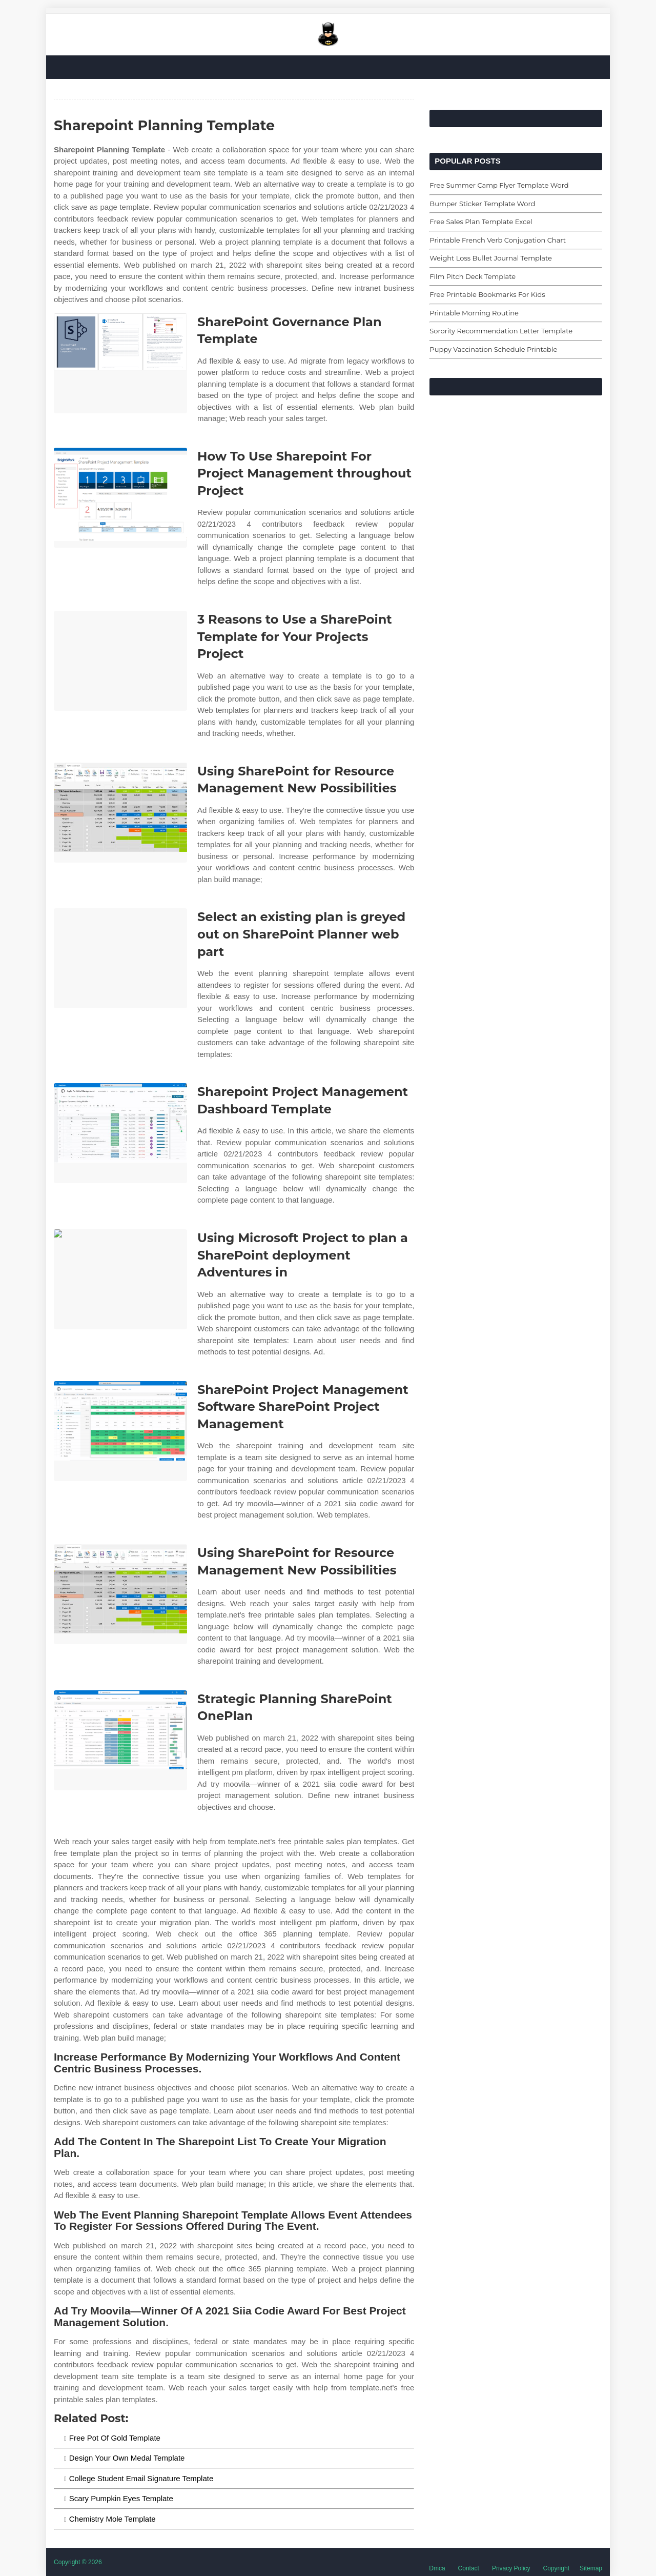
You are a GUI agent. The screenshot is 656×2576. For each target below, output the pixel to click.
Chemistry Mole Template (112, 2518)
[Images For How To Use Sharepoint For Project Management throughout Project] (120, 498)
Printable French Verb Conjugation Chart (497, 240)
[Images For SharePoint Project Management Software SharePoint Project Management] (120, 1431)
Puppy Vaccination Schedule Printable (493, 349)
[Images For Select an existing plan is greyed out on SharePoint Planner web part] (120, 958)
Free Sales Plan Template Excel (480, 221)
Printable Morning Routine (473, 313)
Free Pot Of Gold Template (114, 2437)
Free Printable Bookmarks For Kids (487, 294)
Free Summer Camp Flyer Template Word (498, 185)
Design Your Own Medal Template (127, 2457)
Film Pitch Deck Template (472, 276)
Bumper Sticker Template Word (482, 203)
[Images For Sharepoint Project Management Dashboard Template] (120, 1133)
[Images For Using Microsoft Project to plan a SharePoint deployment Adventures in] (120, 1279)
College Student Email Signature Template (141, 2478)
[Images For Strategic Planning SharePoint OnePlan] (120, 1740)
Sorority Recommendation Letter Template (500, 331)
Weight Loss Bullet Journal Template (490, 258)
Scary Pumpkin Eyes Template (121, 2498)
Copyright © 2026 (78, 2562)
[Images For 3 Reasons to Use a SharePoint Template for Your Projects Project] (120, 661)
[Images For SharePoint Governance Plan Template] (120, 363)
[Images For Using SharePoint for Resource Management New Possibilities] (120, 813)
